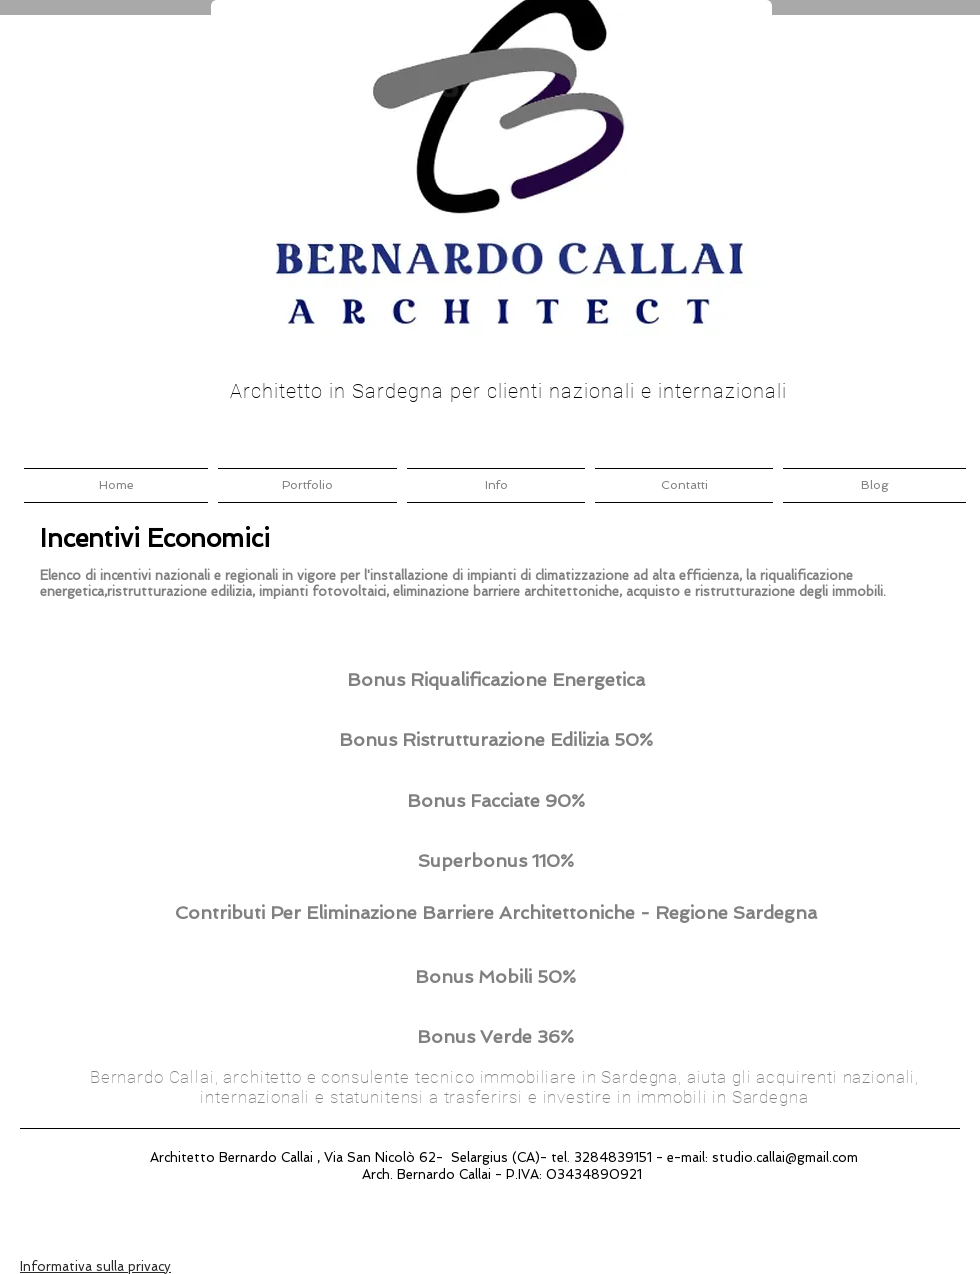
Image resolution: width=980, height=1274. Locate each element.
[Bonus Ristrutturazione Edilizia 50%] (495, 739)
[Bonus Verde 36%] (495, 1036)
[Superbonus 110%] (495, 860)
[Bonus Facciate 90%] (495, 800)
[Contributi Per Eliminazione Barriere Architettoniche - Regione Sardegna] (495, 912)
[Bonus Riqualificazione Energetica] (495, 679)
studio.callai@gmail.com (785, 1157)
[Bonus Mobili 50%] (495, 976)
